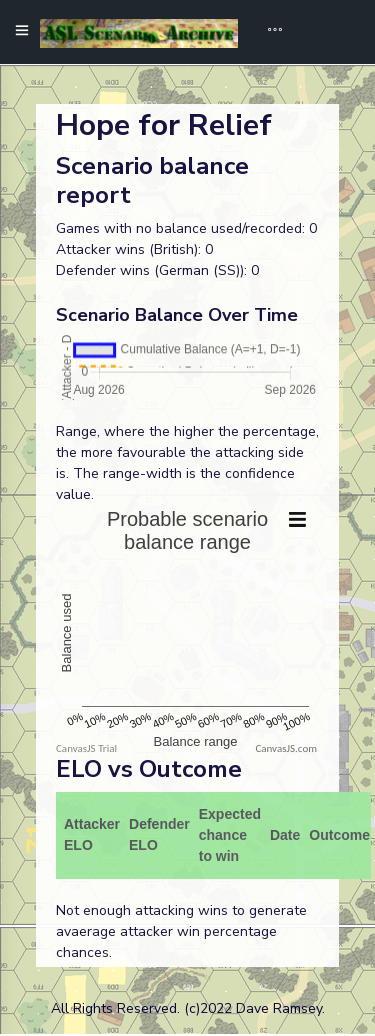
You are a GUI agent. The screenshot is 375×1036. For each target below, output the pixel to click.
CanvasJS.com (286, 748)
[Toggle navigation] (268, 32)
